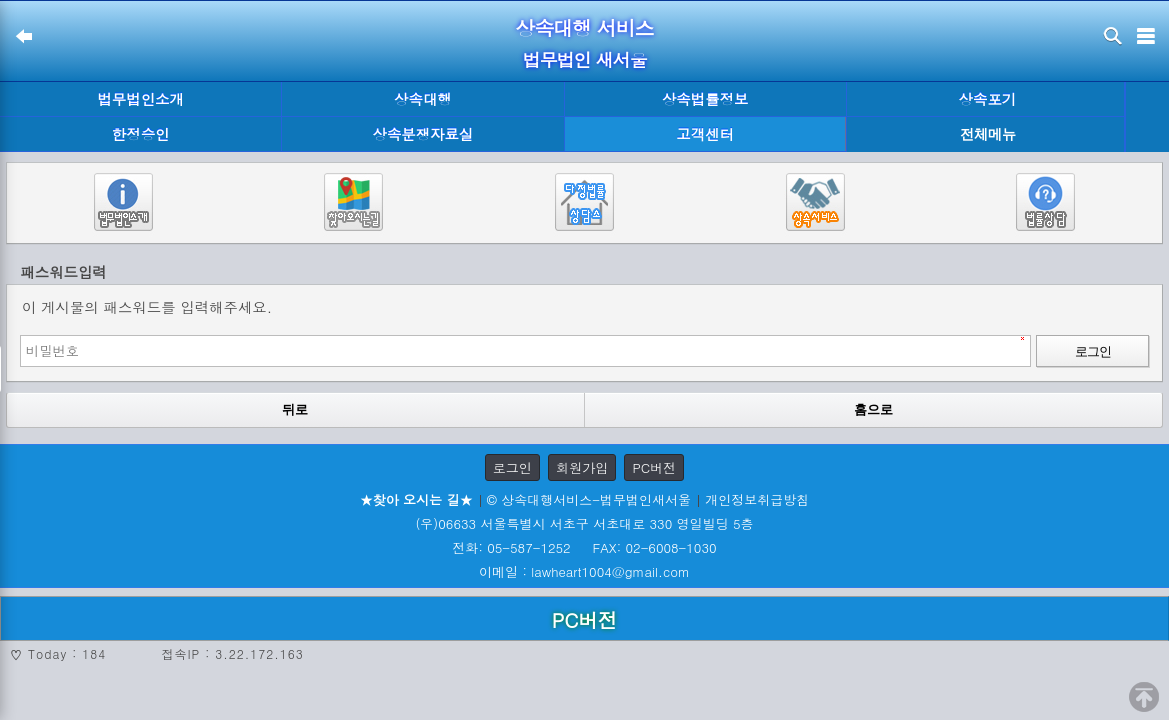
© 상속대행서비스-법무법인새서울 (589, 499)
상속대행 (423, 99)
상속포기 (988, 99)
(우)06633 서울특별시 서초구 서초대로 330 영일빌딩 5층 (584, 523)
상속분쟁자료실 (423, 134)
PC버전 (654, 467)
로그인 (512, 467)
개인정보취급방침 (757, 499)
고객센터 (705, 134)
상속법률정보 (705, 99)
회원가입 (582, 467)
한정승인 (141, 134)
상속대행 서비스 (584, 27)
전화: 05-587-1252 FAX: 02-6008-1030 (584, 547)
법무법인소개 (140, 99)
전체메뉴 (988, 134)
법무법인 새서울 (584, 59)
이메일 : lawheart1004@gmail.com (584, 571)
